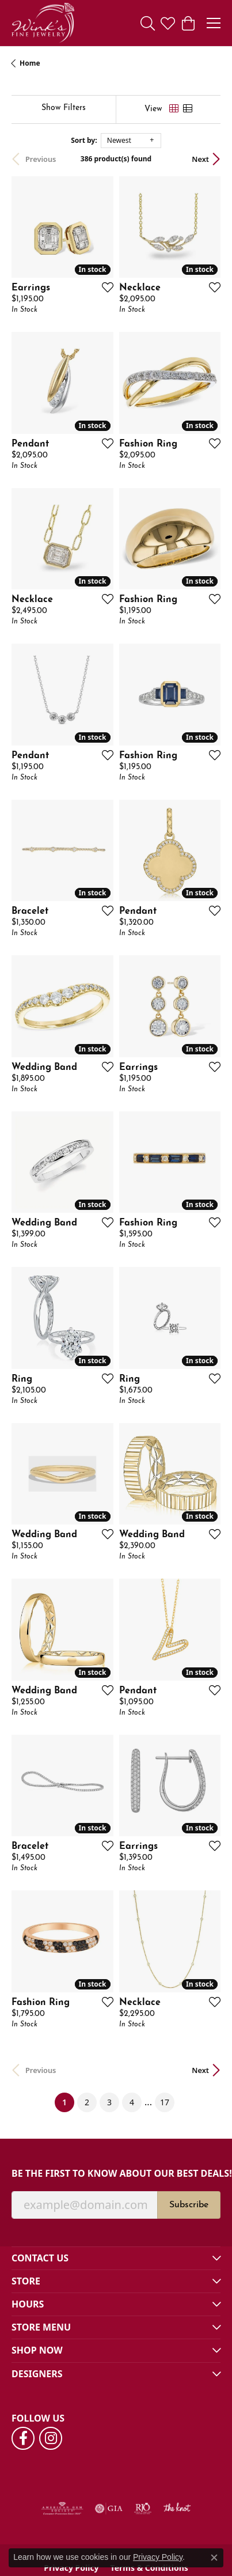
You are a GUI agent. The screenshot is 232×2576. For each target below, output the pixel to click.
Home (30, 63)
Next (200, 159)
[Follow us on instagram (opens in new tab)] (50, 2438)
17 (164, 2102)
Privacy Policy (157, 2557)
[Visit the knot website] (177, 2508)
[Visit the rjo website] (142, 2508)
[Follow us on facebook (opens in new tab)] (23, 2438)
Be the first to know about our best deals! (116, 2173)
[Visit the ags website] (62, 2508)
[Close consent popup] (214, 2557)
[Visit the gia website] (109, 2508)
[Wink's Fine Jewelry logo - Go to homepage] (43, 23)
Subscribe (188, 2205)
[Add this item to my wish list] (104, 287)
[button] (147, 23)
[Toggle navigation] (213, 23)
